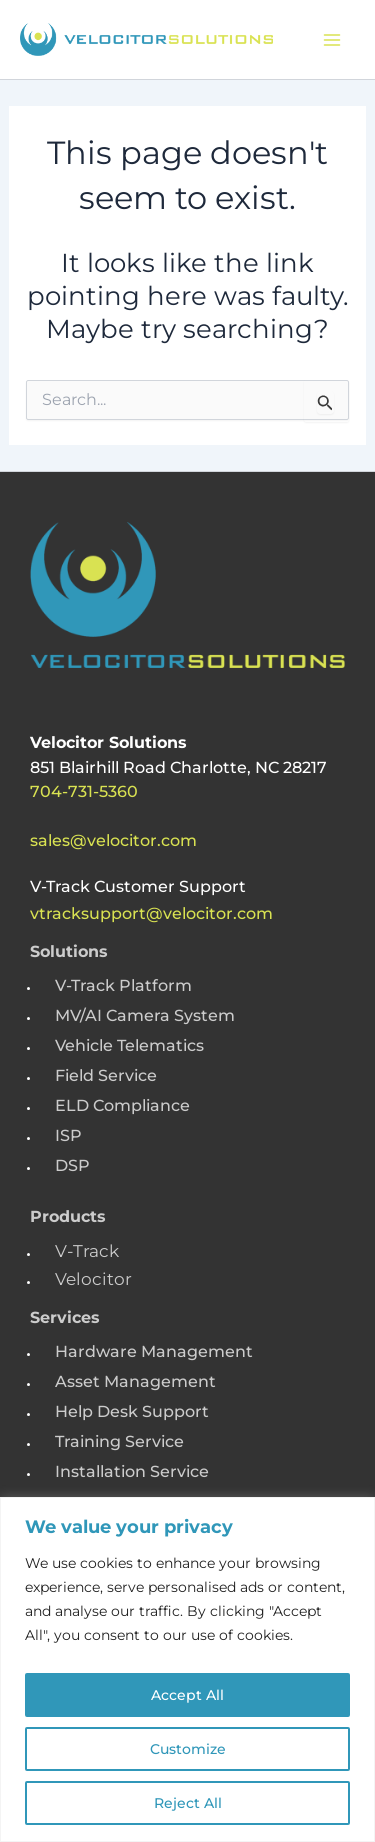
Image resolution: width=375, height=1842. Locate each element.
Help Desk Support (132, 1411)
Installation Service (132, 1471)
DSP (72, 1165)
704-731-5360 (84, 791)
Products (68, 1216)
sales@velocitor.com (113, 840)
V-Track (87, 1251)
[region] (187, 1669)
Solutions (69, 951)
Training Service (119, 1441)
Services (65, 1317)
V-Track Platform (123, 985)
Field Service (106, 1075)
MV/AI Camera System (145, 1015)
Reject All (188, 1803)
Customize (188, 1749)
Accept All (187, 1695)
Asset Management (135, 1381)
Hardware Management (154, 1351)
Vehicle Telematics (129, 1045)
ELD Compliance (122, 1105)
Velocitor (93, 1279)
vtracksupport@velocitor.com (151, 913)
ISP (68, 1135)
